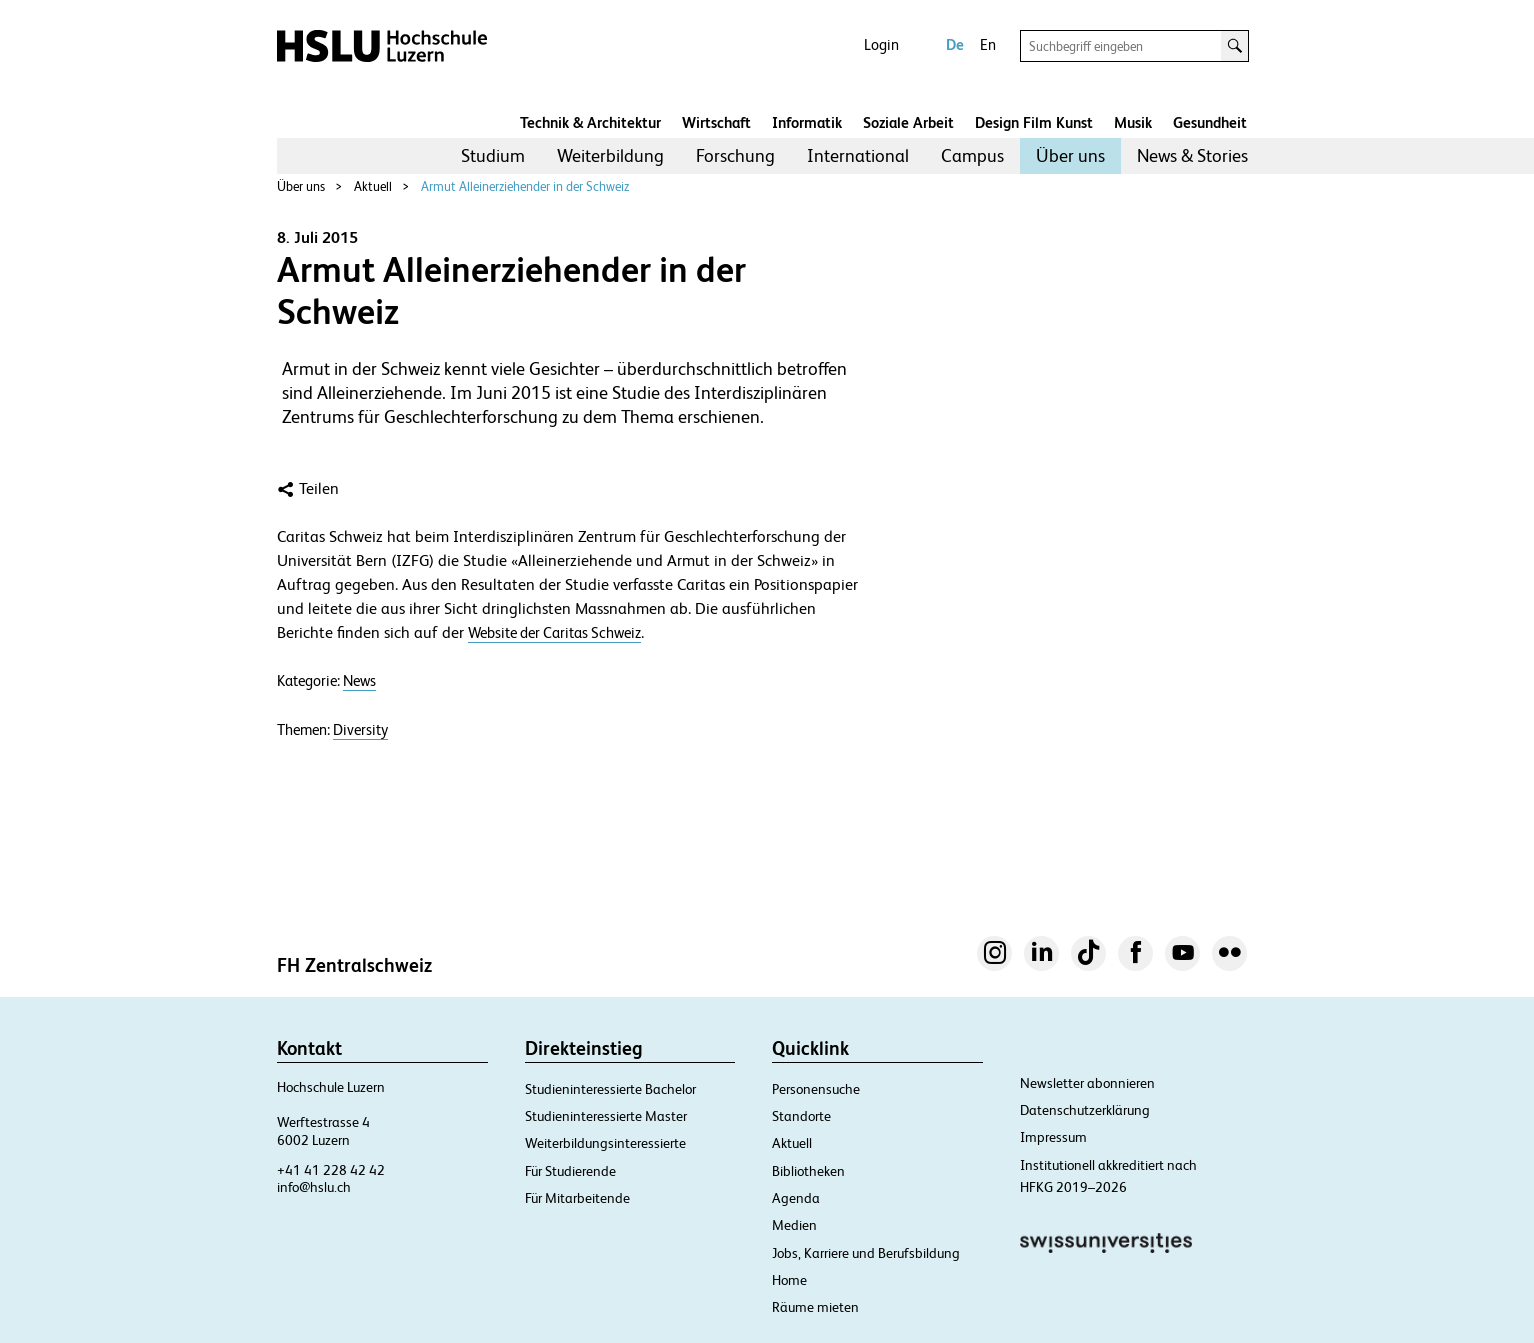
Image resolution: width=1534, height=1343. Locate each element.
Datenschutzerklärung (1085, 1110)
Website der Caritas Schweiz (554, 632)
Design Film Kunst (1034, 122)
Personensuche (816, 1089)
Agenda (796, 1198)
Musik (1133, 122)
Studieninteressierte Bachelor (610, 1089)
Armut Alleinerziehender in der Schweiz (525, 186)
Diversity (360, 730)
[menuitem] (493, 156)
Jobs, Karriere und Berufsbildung (866, 1253)
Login (881, 44)
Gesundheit (1210, 122)
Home (789, 1280)
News (359, 681)
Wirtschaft (716, 122)
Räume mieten (815, 1307)
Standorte (801, 1116)
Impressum (1053, 1137)
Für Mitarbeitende (577, 1198)
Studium (493, 155)
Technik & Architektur (590, 122)
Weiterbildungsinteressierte (605, 1143)
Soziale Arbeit (908, 122)
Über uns (1070, 155)
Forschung (735, 155)
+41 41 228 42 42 (331, 1170)
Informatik (807, 122)
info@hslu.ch (314, 1187)
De (955, 44)
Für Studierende (570, 1171)
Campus (972, 155)
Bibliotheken (808, 1171)
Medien (794, 1225)
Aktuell (373, 186)
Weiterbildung (610, 155)
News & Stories (1192, 155)
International (858, 155)
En (988, 44)
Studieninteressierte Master (606, 1116)
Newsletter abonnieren (1087, 1083)
